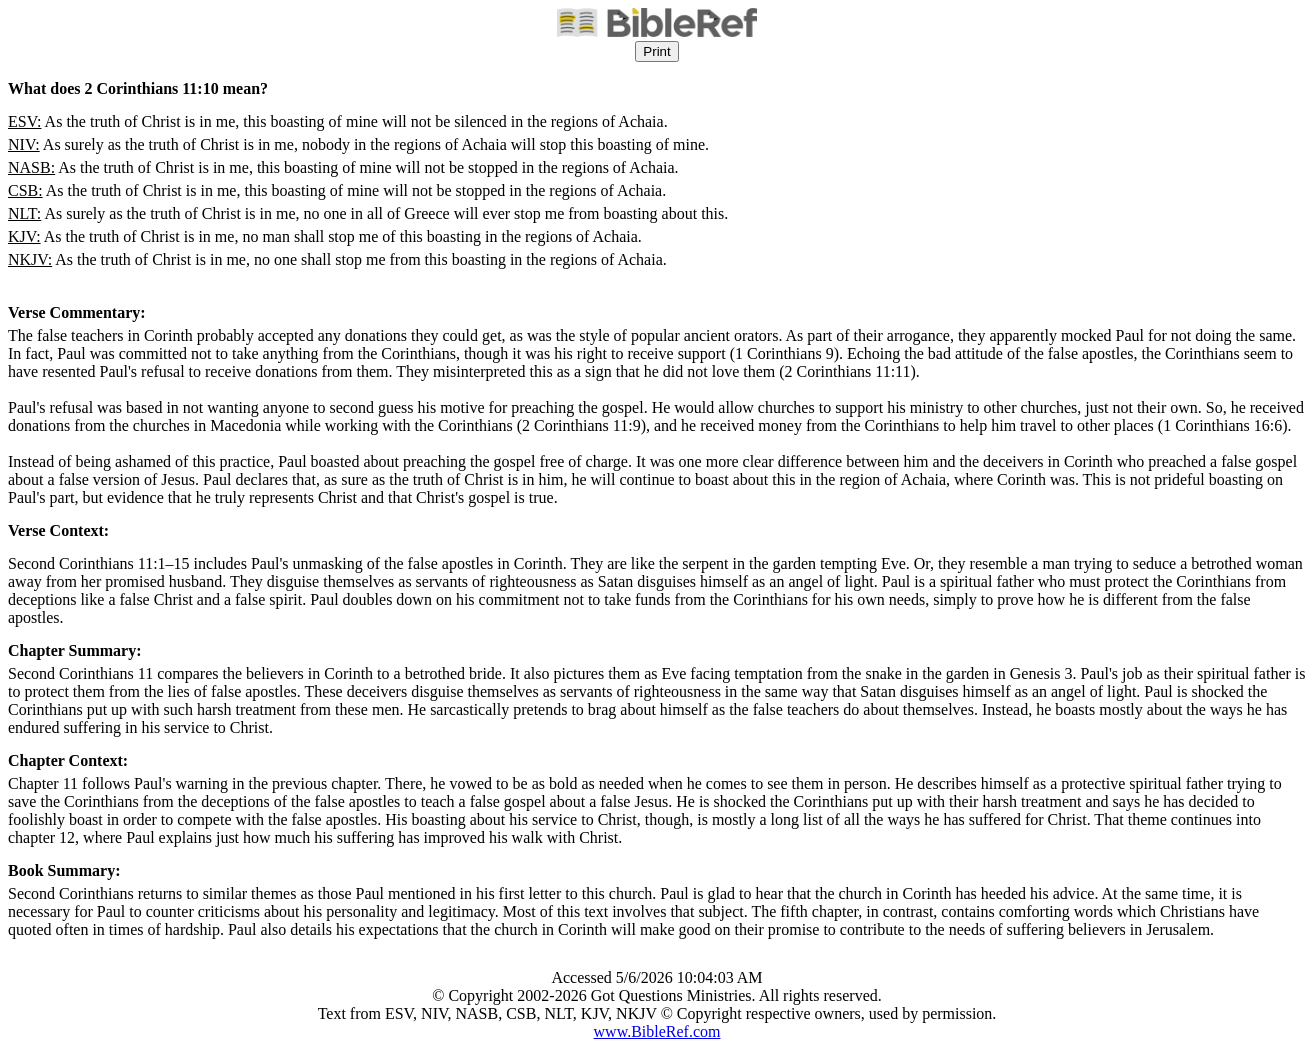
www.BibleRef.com (657, 1031)
